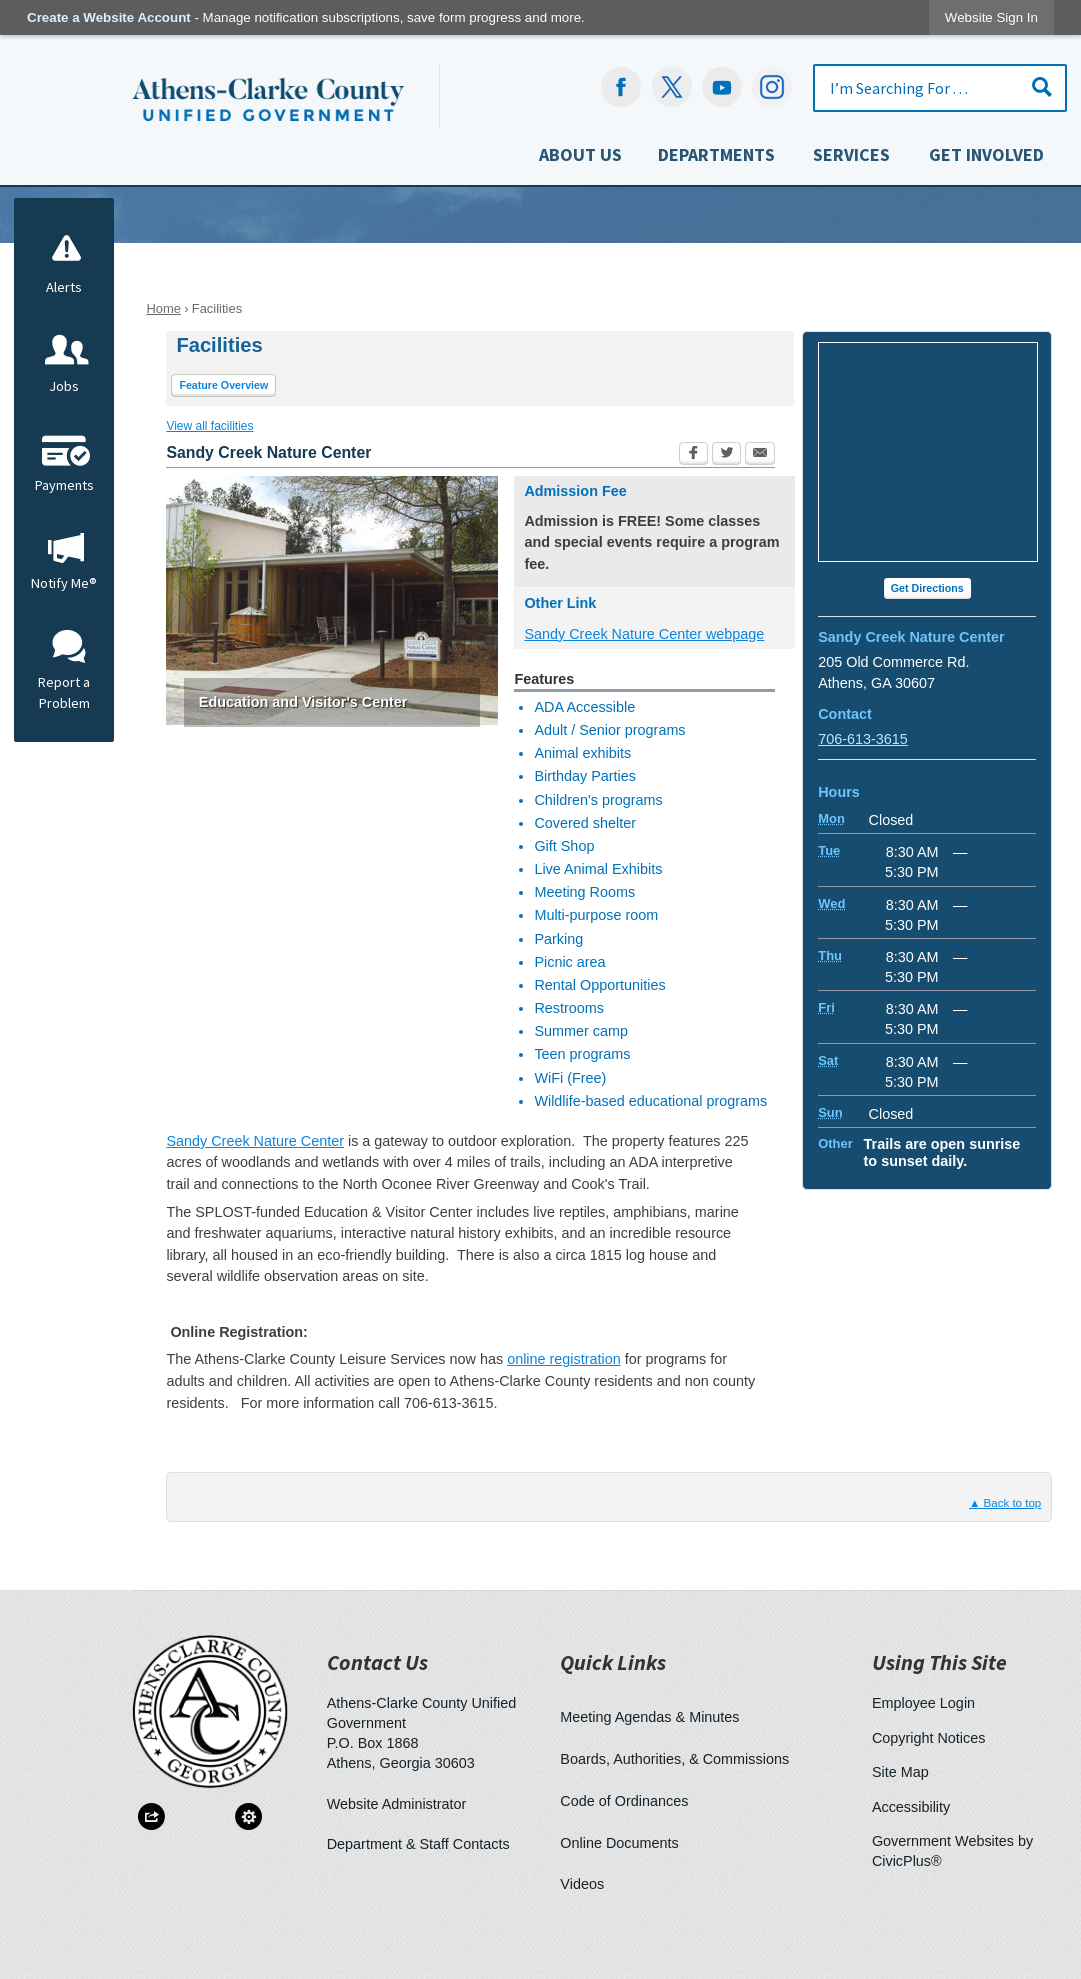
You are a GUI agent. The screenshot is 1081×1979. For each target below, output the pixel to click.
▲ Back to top (1005, 1501)
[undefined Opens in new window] (671, 87)
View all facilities (209, 424)
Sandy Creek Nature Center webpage (644, 632)
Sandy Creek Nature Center (255, 1139)
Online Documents (619, 1841)
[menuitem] (581, 159)
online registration (564, 1357)
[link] (991, 17)
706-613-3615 (863, 737)
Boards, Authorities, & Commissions (674, 1757)
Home (163, 306)
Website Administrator (397, 1802)
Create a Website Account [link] (109, 17)
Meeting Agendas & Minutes (649, 1715)
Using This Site (939, 1660)
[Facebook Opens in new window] (621, 87)
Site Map (900, 1770)
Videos (582, 1882)
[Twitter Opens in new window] (726, 454)
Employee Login (923, 1701)
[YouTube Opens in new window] (722, 87)
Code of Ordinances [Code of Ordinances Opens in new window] (624, 1799)
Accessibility (911, 1805)
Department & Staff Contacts (418, 1842)
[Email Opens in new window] (760, 454)
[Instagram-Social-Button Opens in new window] (772, 87)
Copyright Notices (929, 1736)
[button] (1042, 86)
